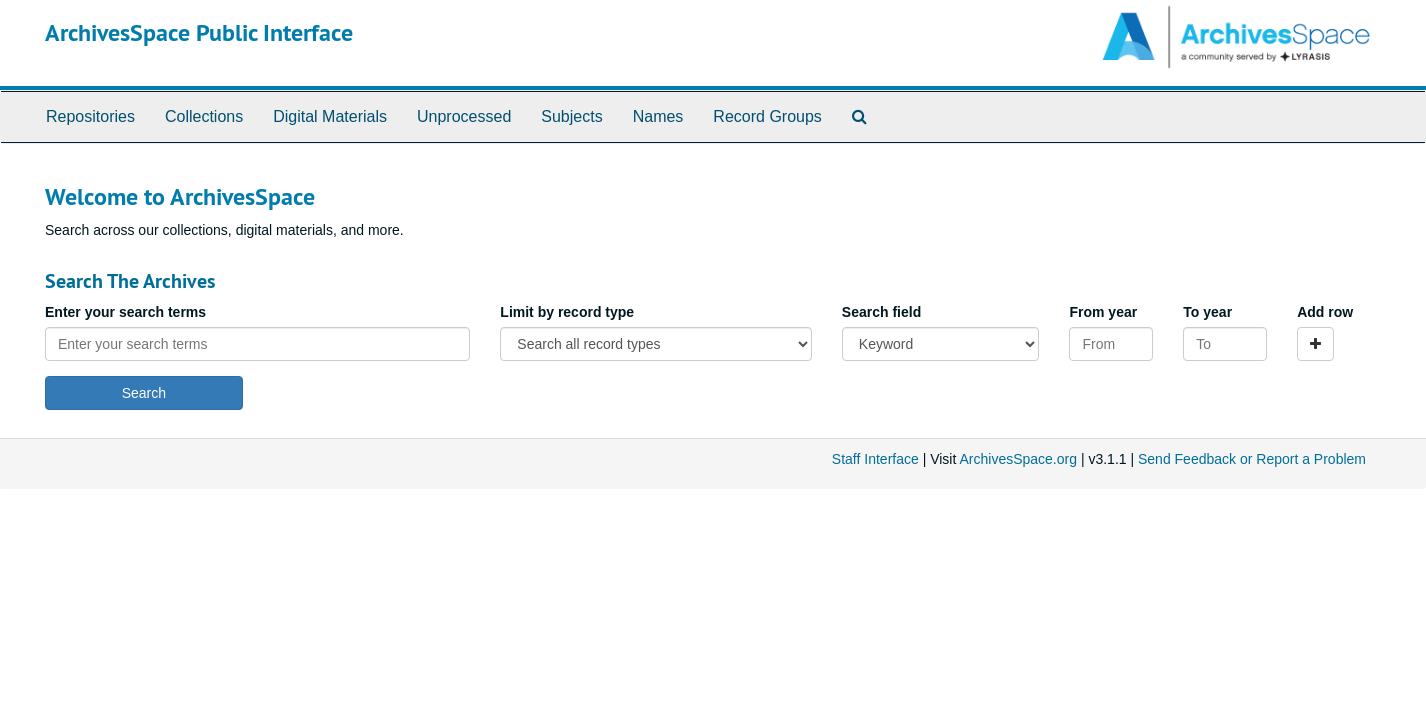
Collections (204, 116)
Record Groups (767, 116)
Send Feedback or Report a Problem (1252, 459)
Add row (1325, 312)
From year (1103, 312)
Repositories (90, 116)
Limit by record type (567, 312)
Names (658, 116)
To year (1207, 312)
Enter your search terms (125, 312)
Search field (881, 312)
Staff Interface (875, 459)
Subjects (571, 116)
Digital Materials (330, 116)
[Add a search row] (1315, 344)
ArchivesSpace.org (1018, 459)
